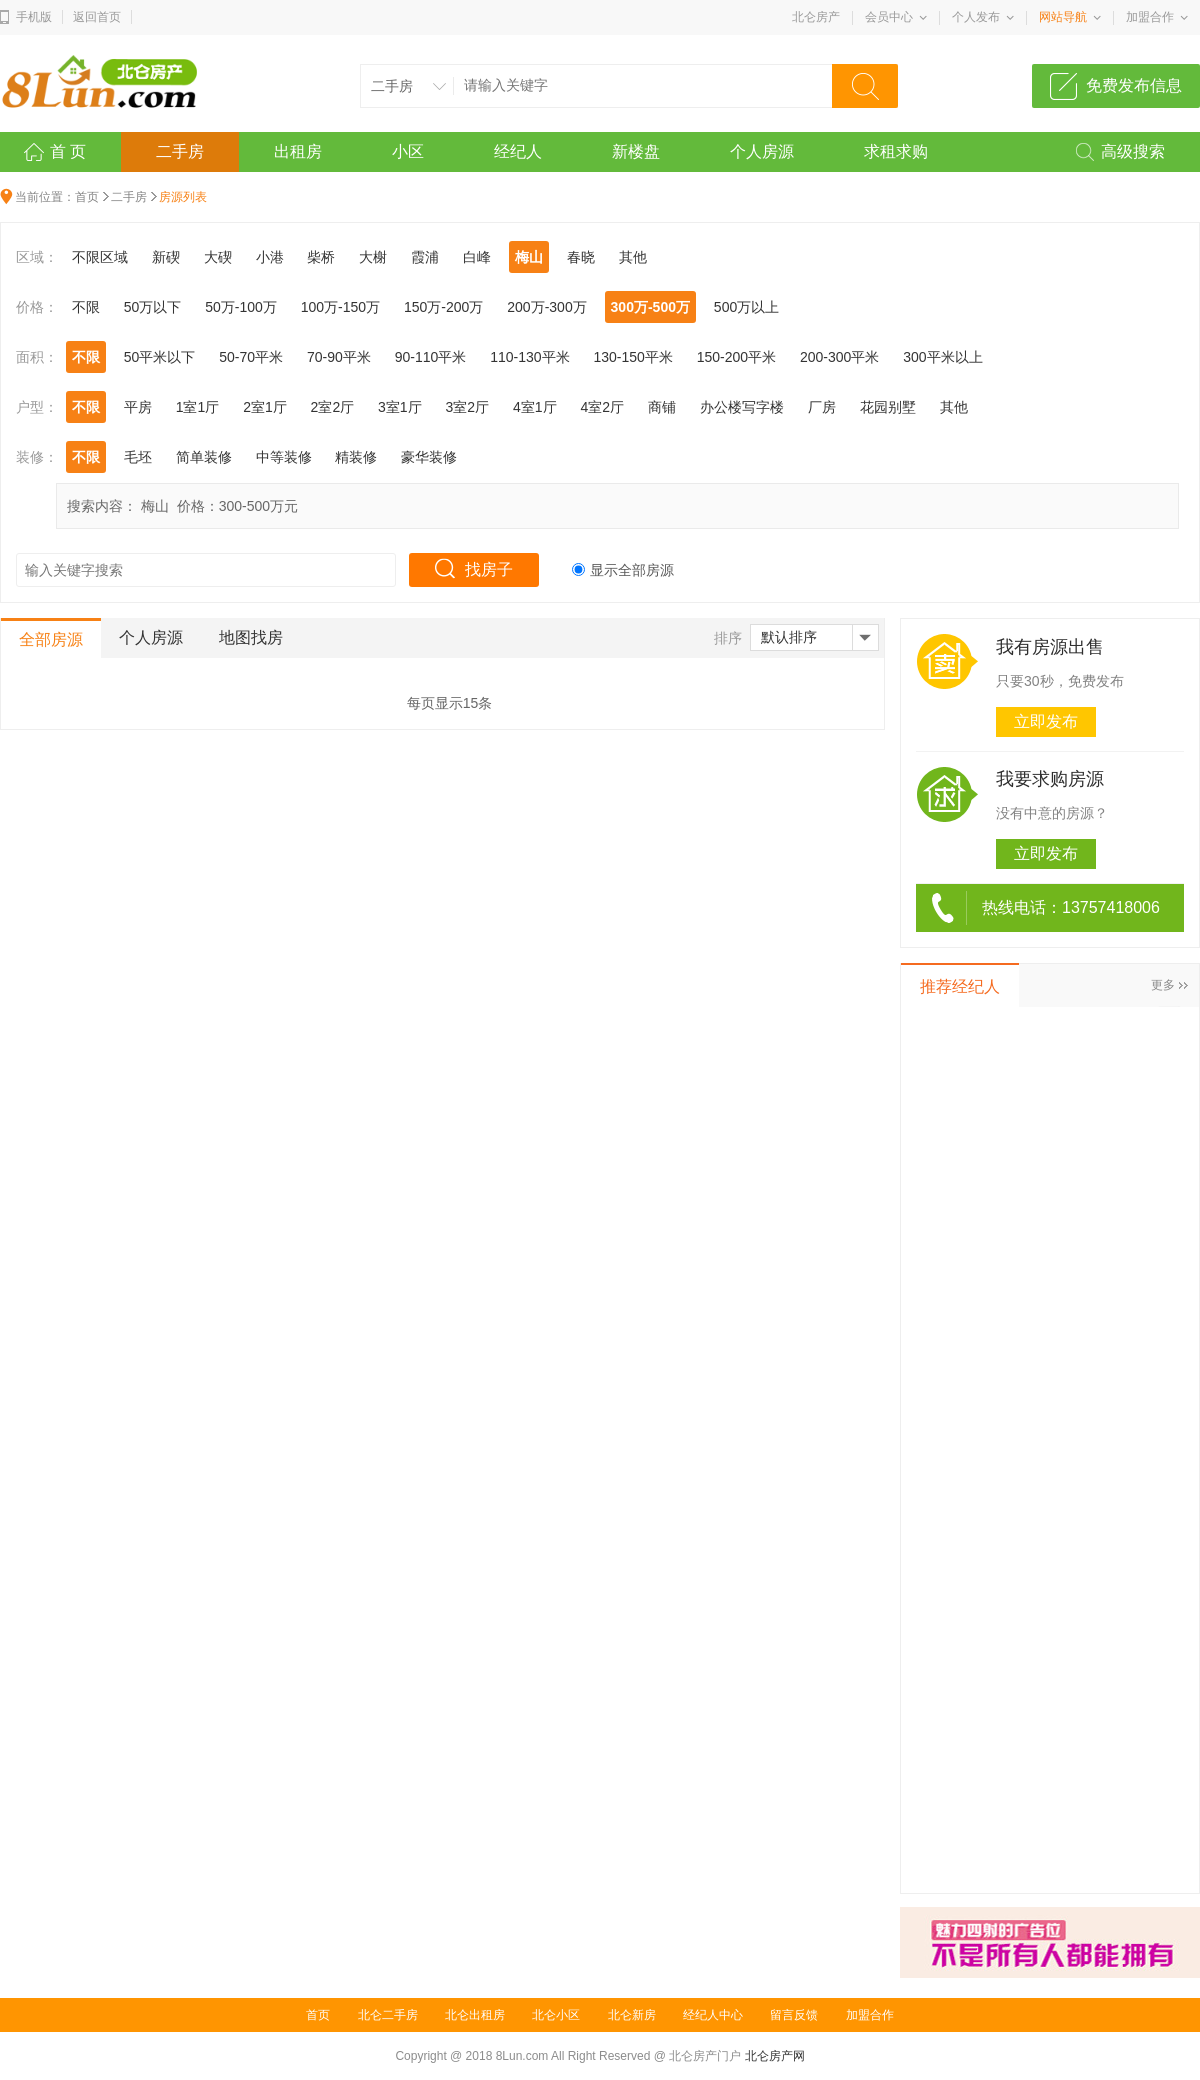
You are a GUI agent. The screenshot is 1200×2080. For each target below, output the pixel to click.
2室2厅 (333, 407)
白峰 (477, 257)
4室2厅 (602, 407)
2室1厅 (265, 407)
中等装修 (284, 457)
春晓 (581, 257)
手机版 (34, 17)
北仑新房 (632, 2015)
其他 (633, 257)
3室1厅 (400, 407)
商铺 (662, 407)
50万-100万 (241, 307)
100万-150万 (340, 307)
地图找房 (251, 637)
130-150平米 (632, 357)
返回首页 (97, 17)
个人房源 (762, 151)
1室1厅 (198, 407)
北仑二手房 (388, 2015)
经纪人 (518, 151)
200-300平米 (839, 357)
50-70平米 (251, 357)
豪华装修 (429, 457)
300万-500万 (650, 307)
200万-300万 (546, 307)
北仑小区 (556, 2015)
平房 (138, 407)
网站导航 (1063, 17)
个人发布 (976, 17)
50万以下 (153, 307)
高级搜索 (1133, 151)
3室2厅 (468, 407)
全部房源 (51, 639)
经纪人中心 (713, 2015)
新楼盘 (636, 151)
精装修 (356, 457)
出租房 (298, 151)
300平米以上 (942, 357)
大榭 (373, 257)
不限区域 (100, 257)
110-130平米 (529, 357)
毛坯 (138, 457)
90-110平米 (431, 357)
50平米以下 (160, 357)
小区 (408, 151)
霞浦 (425, 257)
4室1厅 (535, 407)
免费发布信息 (1134, 85)
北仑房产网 (775, 2056)
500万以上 (746, 307)
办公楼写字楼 (742, 407)
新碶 (166, 257)
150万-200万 (443, 307)
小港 (270, 257)
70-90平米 (339, 357)
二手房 (180, 151)
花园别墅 (888, 407)
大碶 (218, 257)
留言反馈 (794, 2015)
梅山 (529, 257)
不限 (86, 307)
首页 (87, 197)
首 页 (68, 151)
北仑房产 (816, 17)
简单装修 (204, 457)
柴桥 (321, 257)
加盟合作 (1150, 17)
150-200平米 (736, 357)
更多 (1163, 985)
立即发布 (1046, 721)
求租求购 (896, 151)
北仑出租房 (475, 2015)
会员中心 (889, 17)
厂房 (822, 407)
